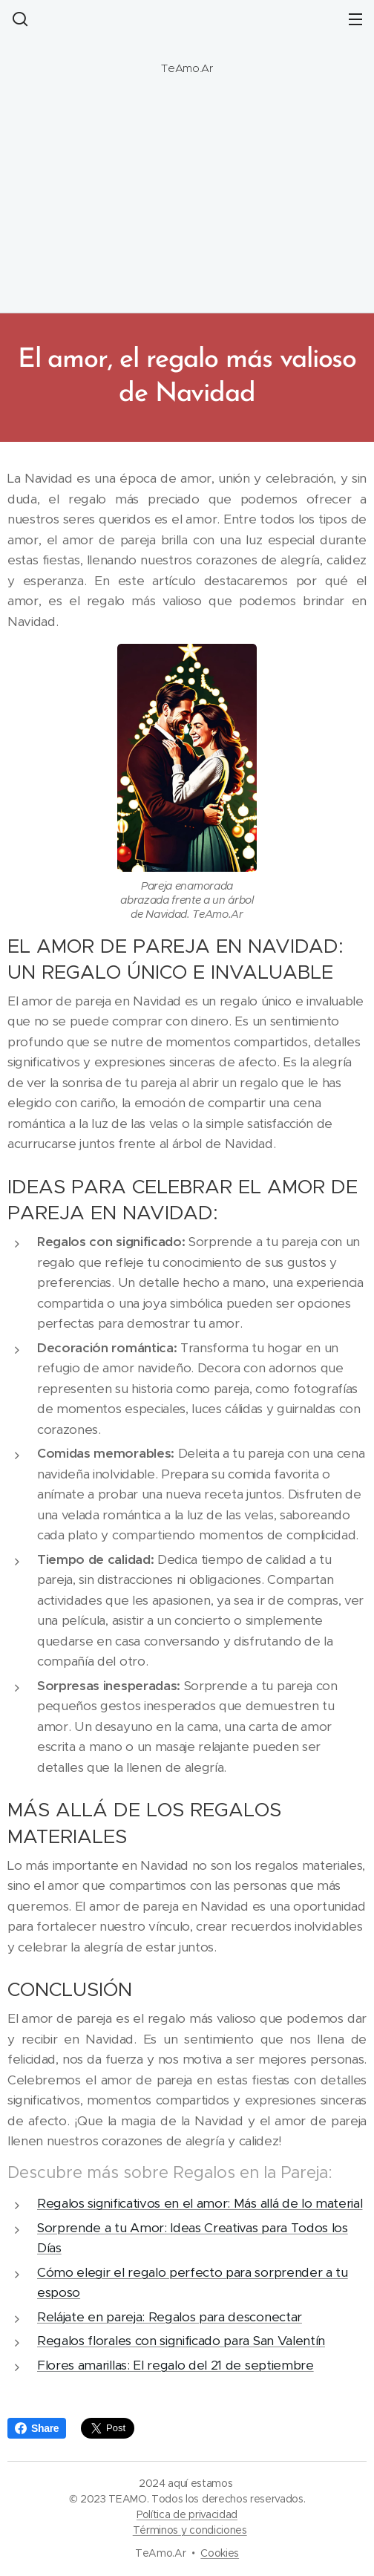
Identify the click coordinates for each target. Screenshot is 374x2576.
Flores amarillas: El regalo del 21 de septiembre (175, 2365)
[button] (18, 18)
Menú (355, 19)
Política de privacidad (187, 2514)
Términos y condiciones (190, 2530)
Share (37, 2428)
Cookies (219, 2553)
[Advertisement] (187, 202)
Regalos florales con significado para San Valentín (181, 2341)
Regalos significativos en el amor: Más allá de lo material (199, 2203)
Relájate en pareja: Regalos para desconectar (169, 2317)
